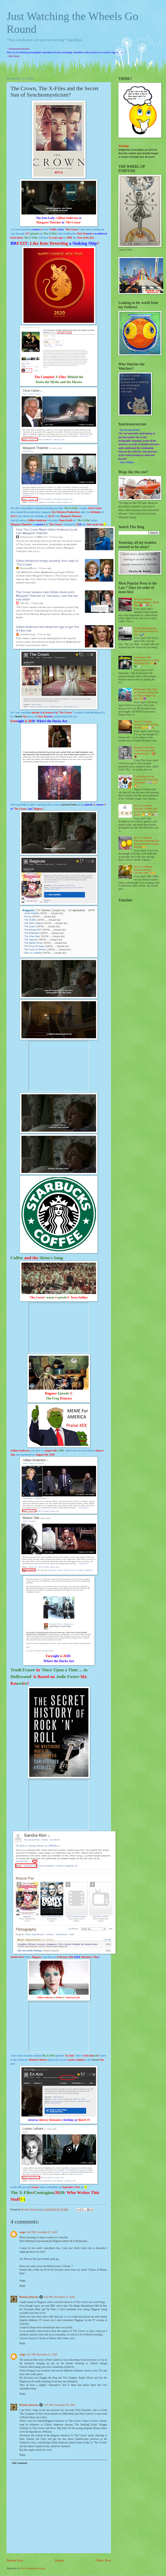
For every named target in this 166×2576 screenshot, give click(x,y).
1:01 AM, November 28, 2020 (59, 2405)
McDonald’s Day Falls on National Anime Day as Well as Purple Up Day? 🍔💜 (146, 694)
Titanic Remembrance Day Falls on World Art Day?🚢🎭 (146, 631)
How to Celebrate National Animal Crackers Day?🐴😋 (145, 869)
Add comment (19, 2463)
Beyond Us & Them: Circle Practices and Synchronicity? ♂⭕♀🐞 (145, 752)
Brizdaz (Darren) (28, 2297)
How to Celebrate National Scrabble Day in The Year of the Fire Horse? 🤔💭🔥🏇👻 (146, 810)
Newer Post (15, 2560)
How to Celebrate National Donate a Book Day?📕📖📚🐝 (146, 602)
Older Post (103, 2560)
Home (59, 2560)
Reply (22, 2285)
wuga (22, 2232)
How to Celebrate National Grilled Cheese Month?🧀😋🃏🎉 (146, 724)
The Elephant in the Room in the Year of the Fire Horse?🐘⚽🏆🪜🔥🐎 (146, 781)
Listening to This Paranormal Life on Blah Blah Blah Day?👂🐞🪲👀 (146, 662)
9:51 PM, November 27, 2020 (41, 2354)
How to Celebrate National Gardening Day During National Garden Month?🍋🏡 (146, 842)
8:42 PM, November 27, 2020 (59, 2297)
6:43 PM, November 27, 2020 (41, 2232)
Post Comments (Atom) (33, 2568)
